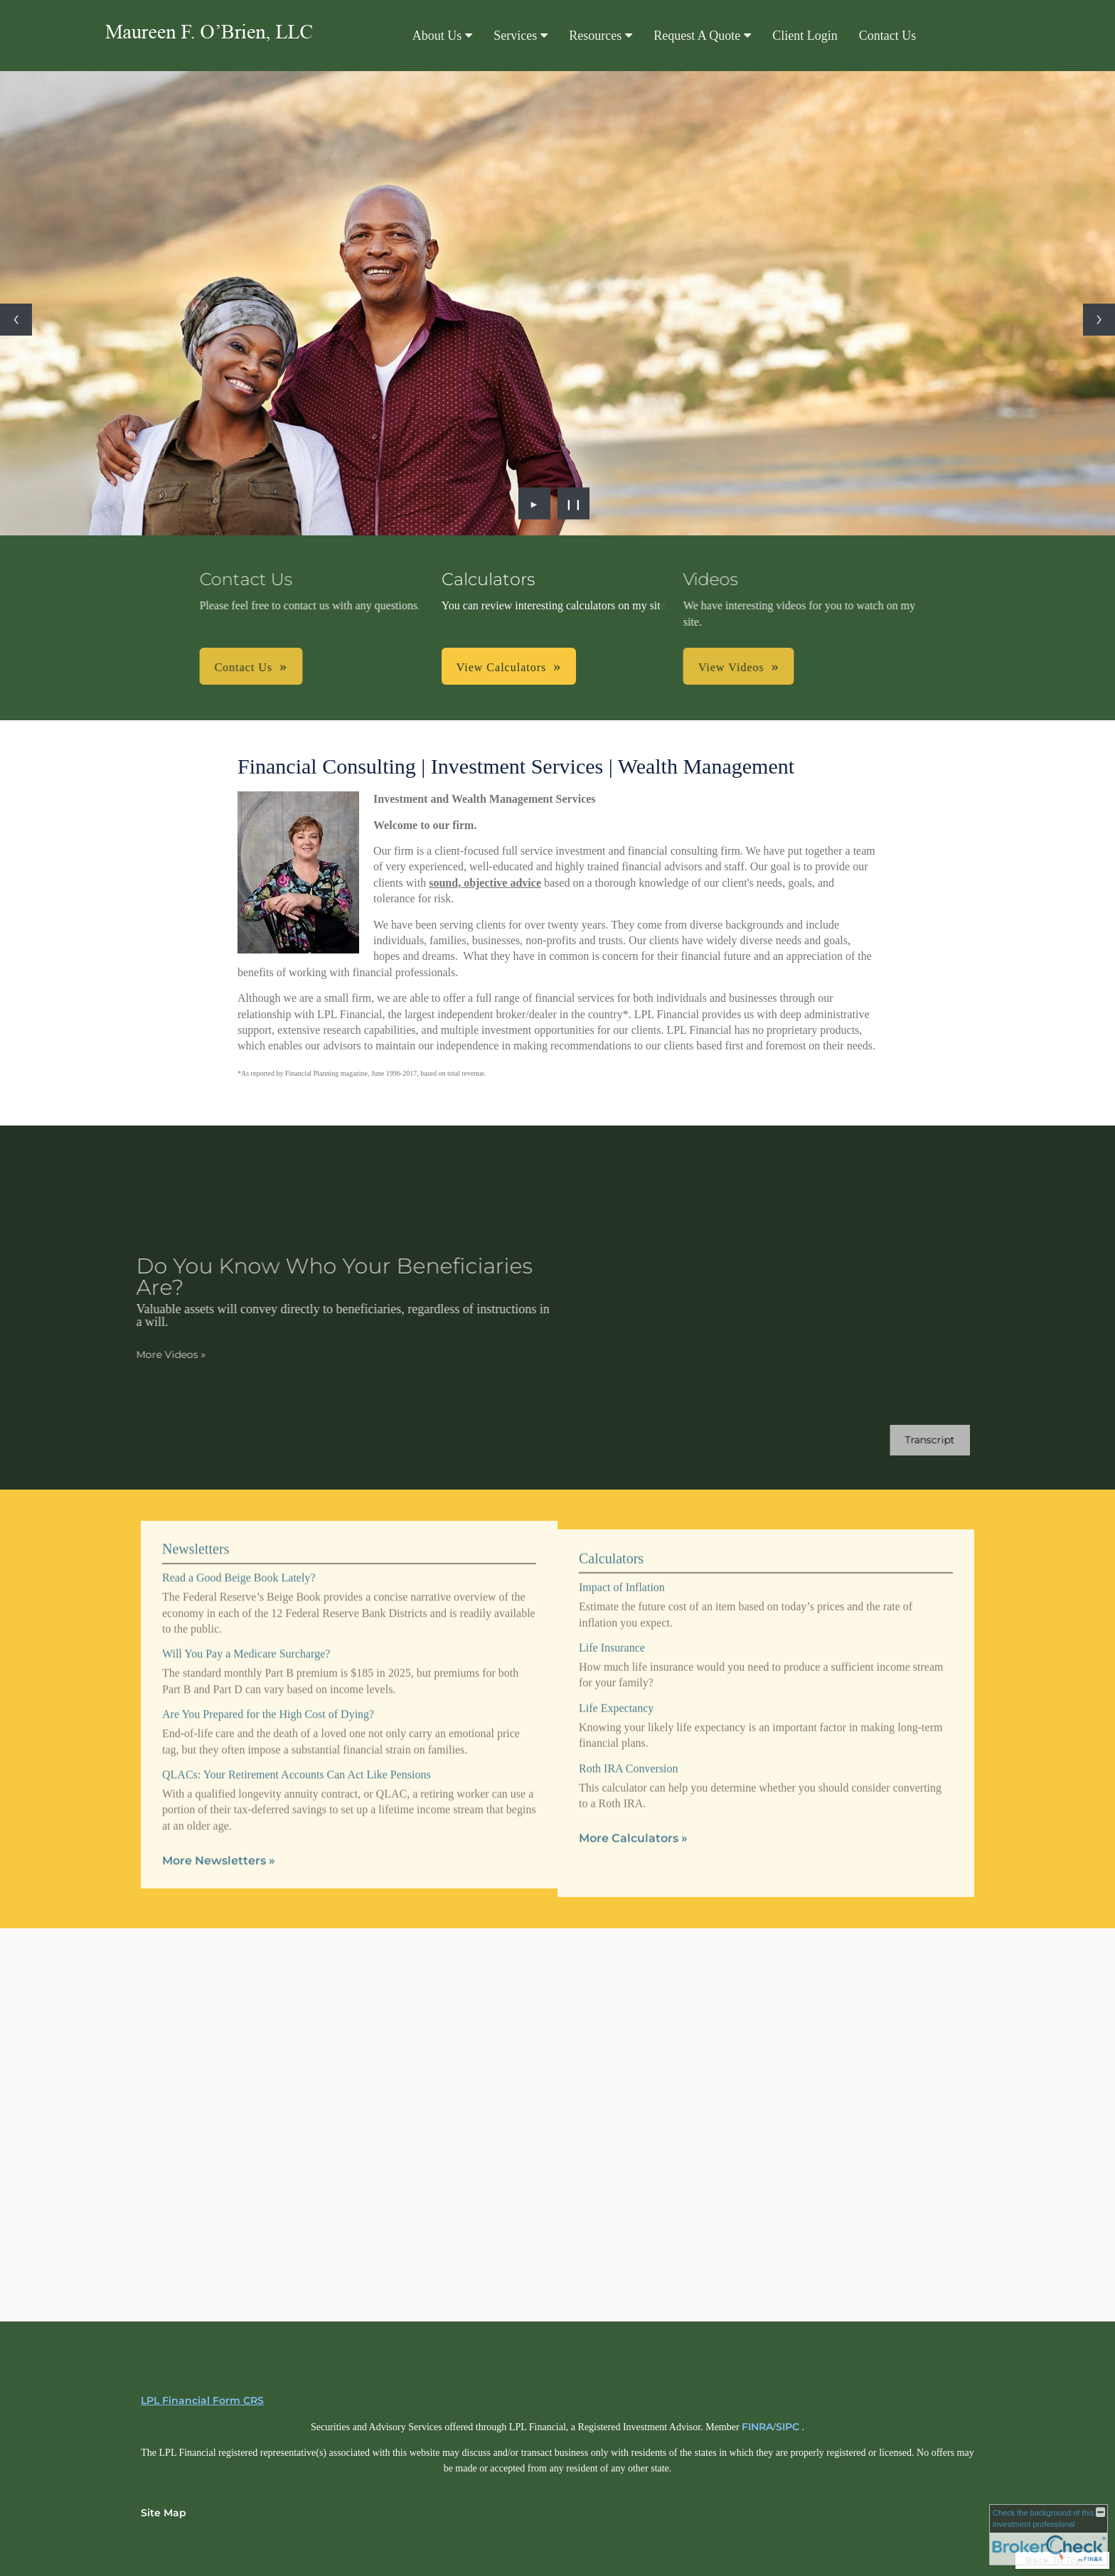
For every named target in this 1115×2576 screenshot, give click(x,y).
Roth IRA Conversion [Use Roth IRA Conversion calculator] (628, 1783)
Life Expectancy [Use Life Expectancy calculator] (616, 1722)
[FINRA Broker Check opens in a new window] (1048, 2534)
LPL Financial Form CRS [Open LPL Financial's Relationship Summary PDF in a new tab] (202, 2400)
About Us (437, 35)
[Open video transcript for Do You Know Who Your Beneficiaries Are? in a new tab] (915, 1440)
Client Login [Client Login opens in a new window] (805, 35)
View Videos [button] (615, 667)
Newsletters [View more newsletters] (195, 1534)
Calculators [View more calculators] (611, 1573)
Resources (595, 35)
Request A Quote (696, 35)
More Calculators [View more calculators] (633, 1853)
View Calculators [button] (502, 667)
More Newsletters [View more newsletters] (218, 1846)
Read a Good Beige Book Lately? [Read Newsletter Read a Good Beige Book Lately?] (239, 1563)
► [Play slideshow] (534, 503)
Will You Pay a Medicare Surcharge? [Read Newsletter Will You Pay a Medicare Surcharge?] (246, 1639)
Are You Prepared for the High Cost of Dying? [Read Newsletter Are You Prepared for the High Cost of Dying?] (268, 1700)
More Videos (156, 1354)
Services (515, 35)
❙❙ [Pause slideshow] (574, 503)
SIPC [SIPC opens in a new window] (787, 2426)
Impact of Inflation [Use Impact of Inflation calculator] (622, 1602)
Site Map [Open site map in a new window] (163, 2512)
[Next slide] (1099, 320)
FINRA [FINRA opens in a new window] (757, 2426)
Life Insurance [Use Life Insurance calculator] (612, 1662)
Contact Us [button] (360, 667)
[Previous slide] (16, 320)
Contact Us (888, 35)
